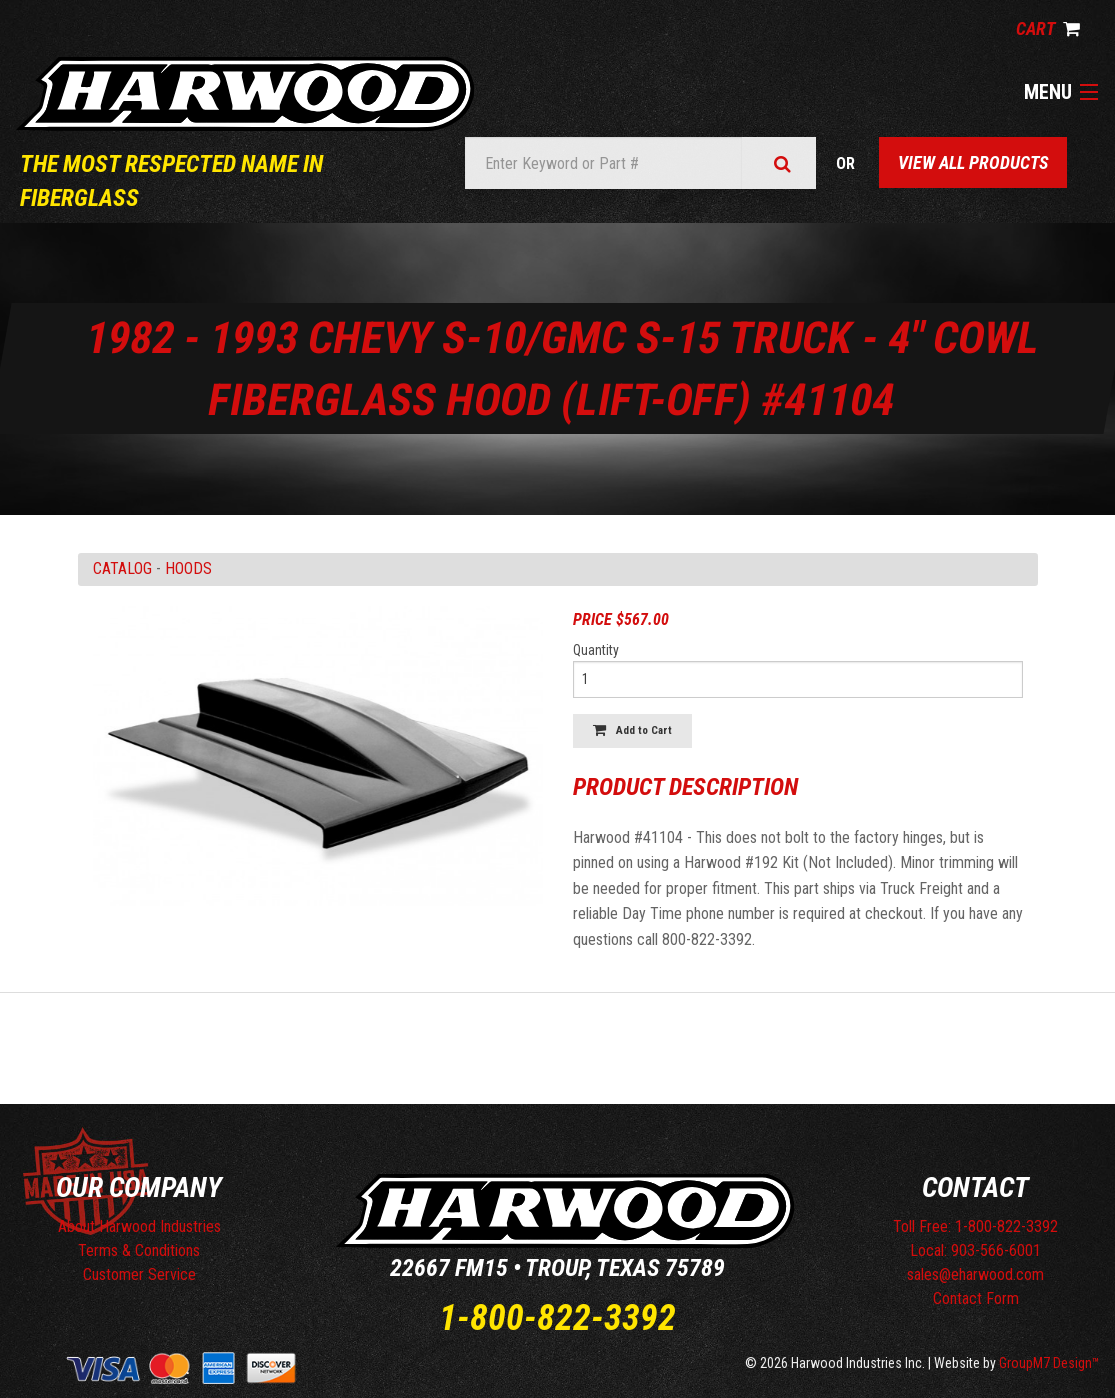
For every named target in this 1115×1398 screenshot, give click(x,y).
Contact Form (976, 1298)
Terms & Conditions (139, 1250)
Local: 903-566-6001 (975, 1250)
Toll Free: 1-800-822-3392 (975, 1226)
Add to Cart (632, 730)
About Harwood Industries (139, 1226)
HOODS (188, 568)
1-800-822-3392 (557, 1318)
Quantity (596, 650)
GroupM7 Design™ (1049, 1363)
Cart (1048, 28)
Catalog (122, 568)
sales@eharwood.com (975, 1274)
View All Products (973, 162)
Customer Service (139, 1274)
